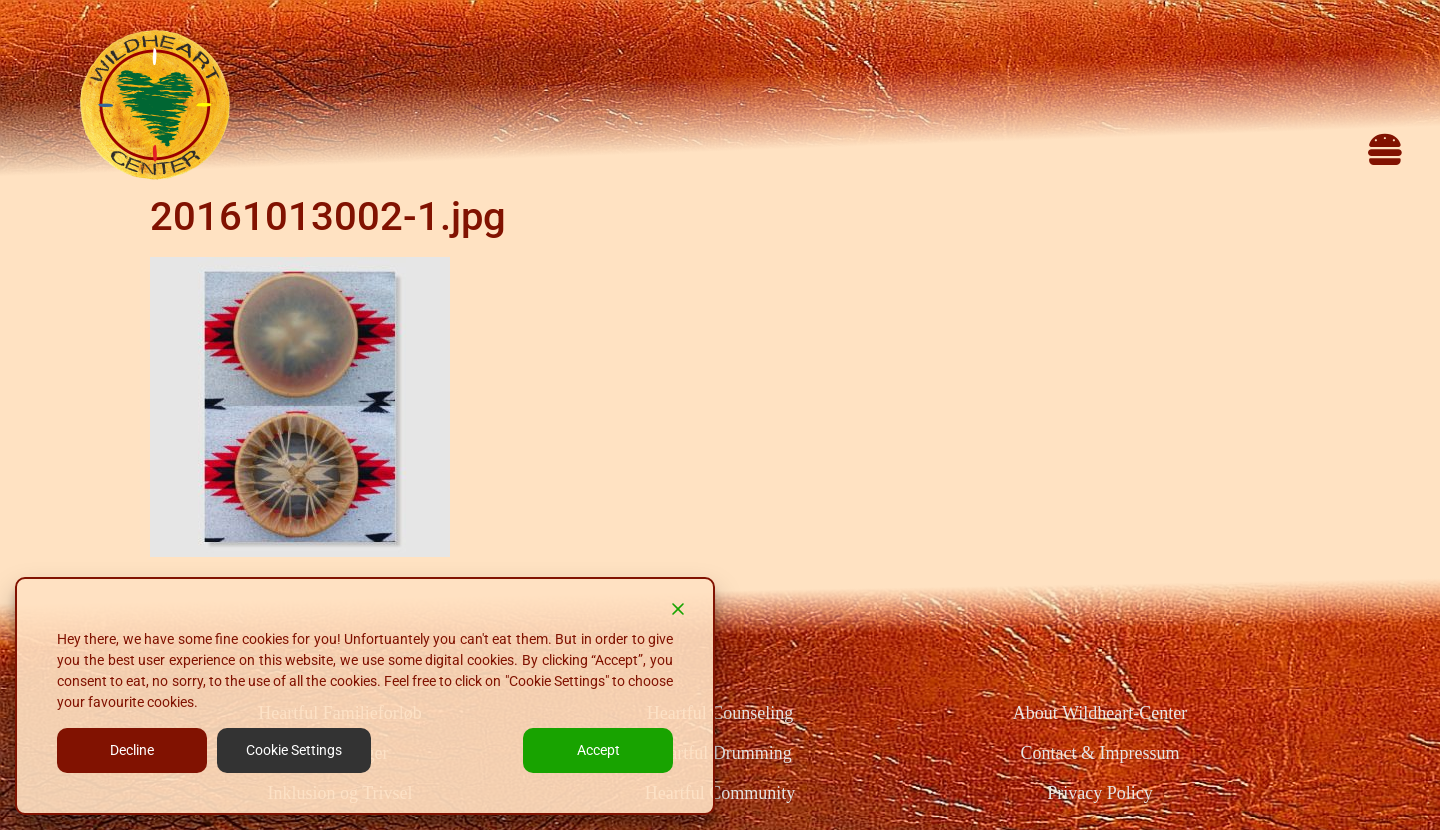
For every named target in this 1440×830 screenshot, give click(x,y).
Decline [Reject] (132, 750)
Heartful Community (720, 793)
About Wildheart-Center (1100, 713)
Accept (598, 750)
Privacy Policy (1100, 793)
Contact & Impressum (1099, 753)
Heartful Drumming (719, 753)
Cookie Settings (294, 750)
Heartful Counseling (720, 713)
